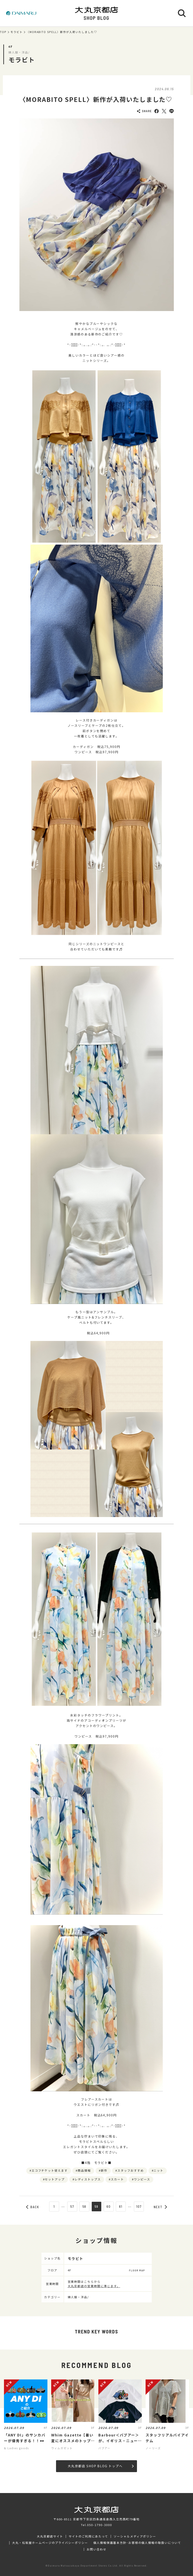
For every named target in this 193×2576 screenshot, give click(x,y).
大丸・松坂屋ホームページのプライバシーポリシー (50, 2542)
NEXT (160, 2207)
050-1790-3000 (99, 2525)
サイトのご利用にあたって (88, 2536)
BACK (32, 2207)
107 (139, 2206)
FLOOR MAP (137, 2270)
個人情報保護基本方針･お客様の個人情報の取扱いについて (137, 2542)
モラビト (16, 31)
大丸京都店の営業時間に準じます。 (94, 2286)
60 (109, 2206)
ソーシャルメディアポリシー (135, 2536)
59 (97, 2206)
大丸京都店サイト (50, 2536)
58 (84, 2206)
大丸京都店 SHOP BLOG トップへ (101, 2466)
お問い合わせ (97, 2549)
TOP (3, 31)
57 (72, 2206)
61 (121, 2206)
